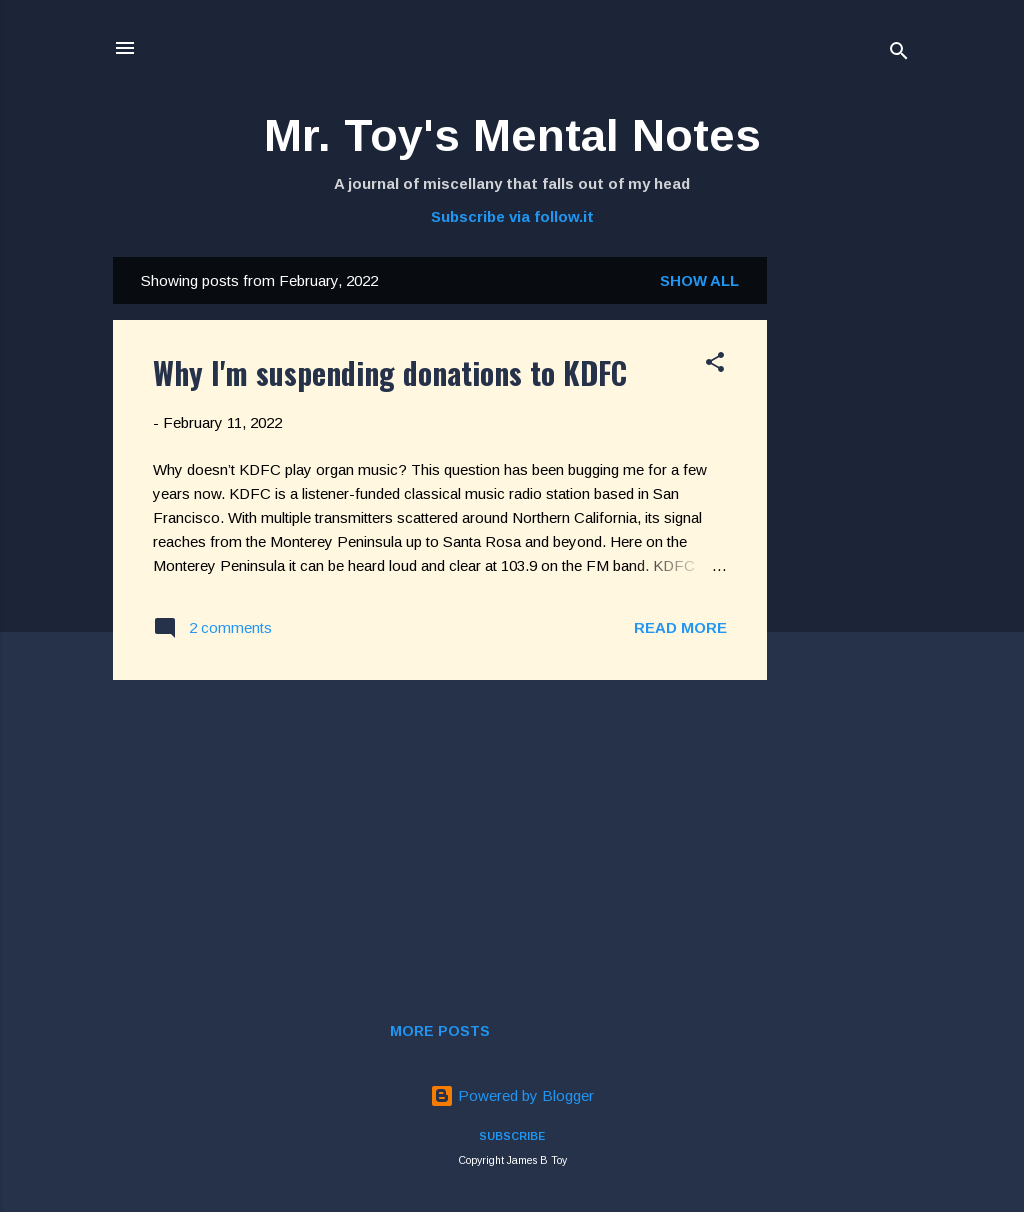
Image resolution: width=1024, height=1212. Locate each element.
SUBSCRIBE (512, 1136)
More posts (440, 1031)
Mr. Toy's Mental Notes (512, 135)
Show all (699, 280)
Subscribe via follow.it (512, 216)
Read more (680, 627)
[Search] (899, 54)
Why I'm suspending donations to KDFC (390, 372)
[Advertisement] (847, 557)
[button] (715, 365)
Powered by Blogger (512, 1095)
